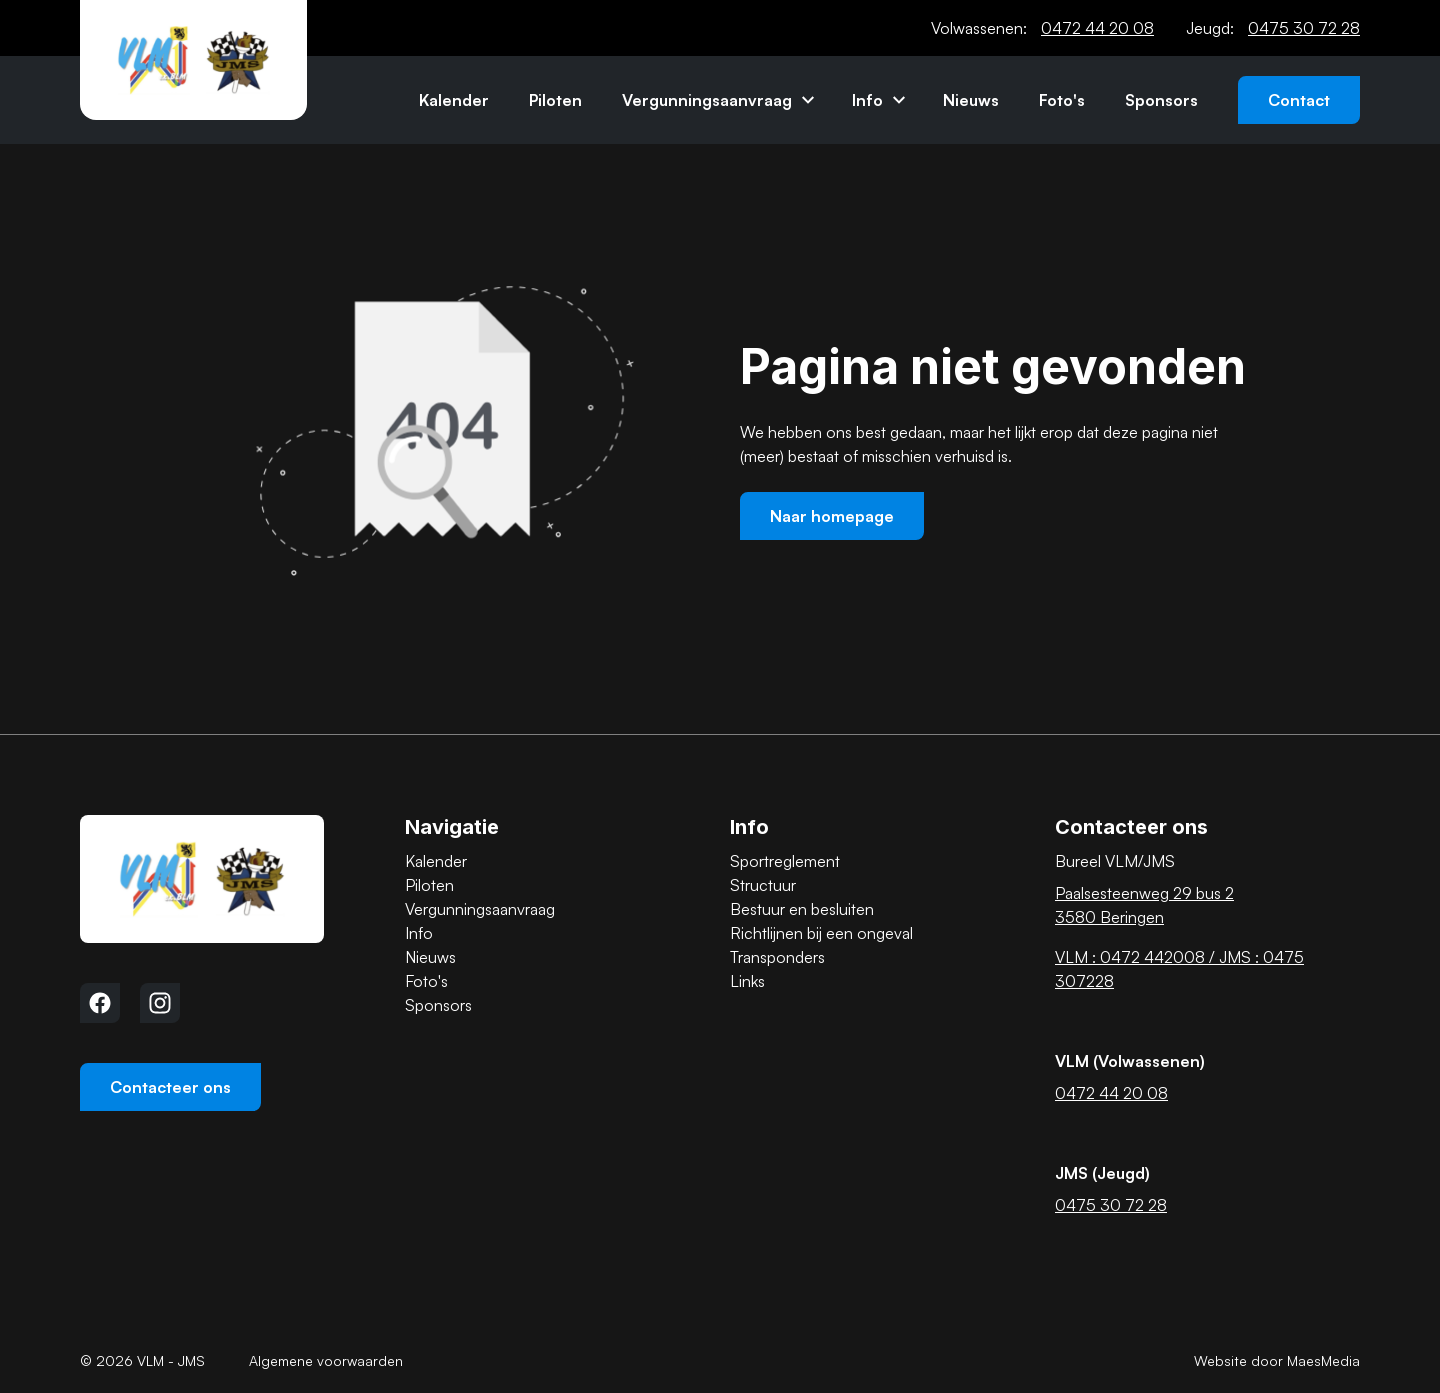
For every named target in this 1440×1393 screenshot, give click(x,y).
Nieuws (971, 100)
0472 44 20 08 (1097, 28)
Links (747, 981)
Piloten (555, 100)
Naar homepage (832, 516)
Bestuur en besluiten (802, 909)
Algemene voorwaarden (326, 1360)
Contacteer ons (170, 1087)
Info (867, 100)
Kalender (454, 100)
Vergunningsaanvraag (707, 100)
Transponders (777, 957)
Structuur (763, 885)
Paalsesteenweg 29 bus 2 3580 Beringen (1144, 905)
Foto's (1062, 100)
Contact (1299, 100)
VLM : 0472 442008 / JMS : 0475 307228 (1179, 969)
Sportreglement (785, 861)
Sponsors (1161, 100)
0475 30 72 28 (1304, 28)
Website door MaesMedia (1277, 1360)
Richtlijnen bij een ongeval (821, 933)
